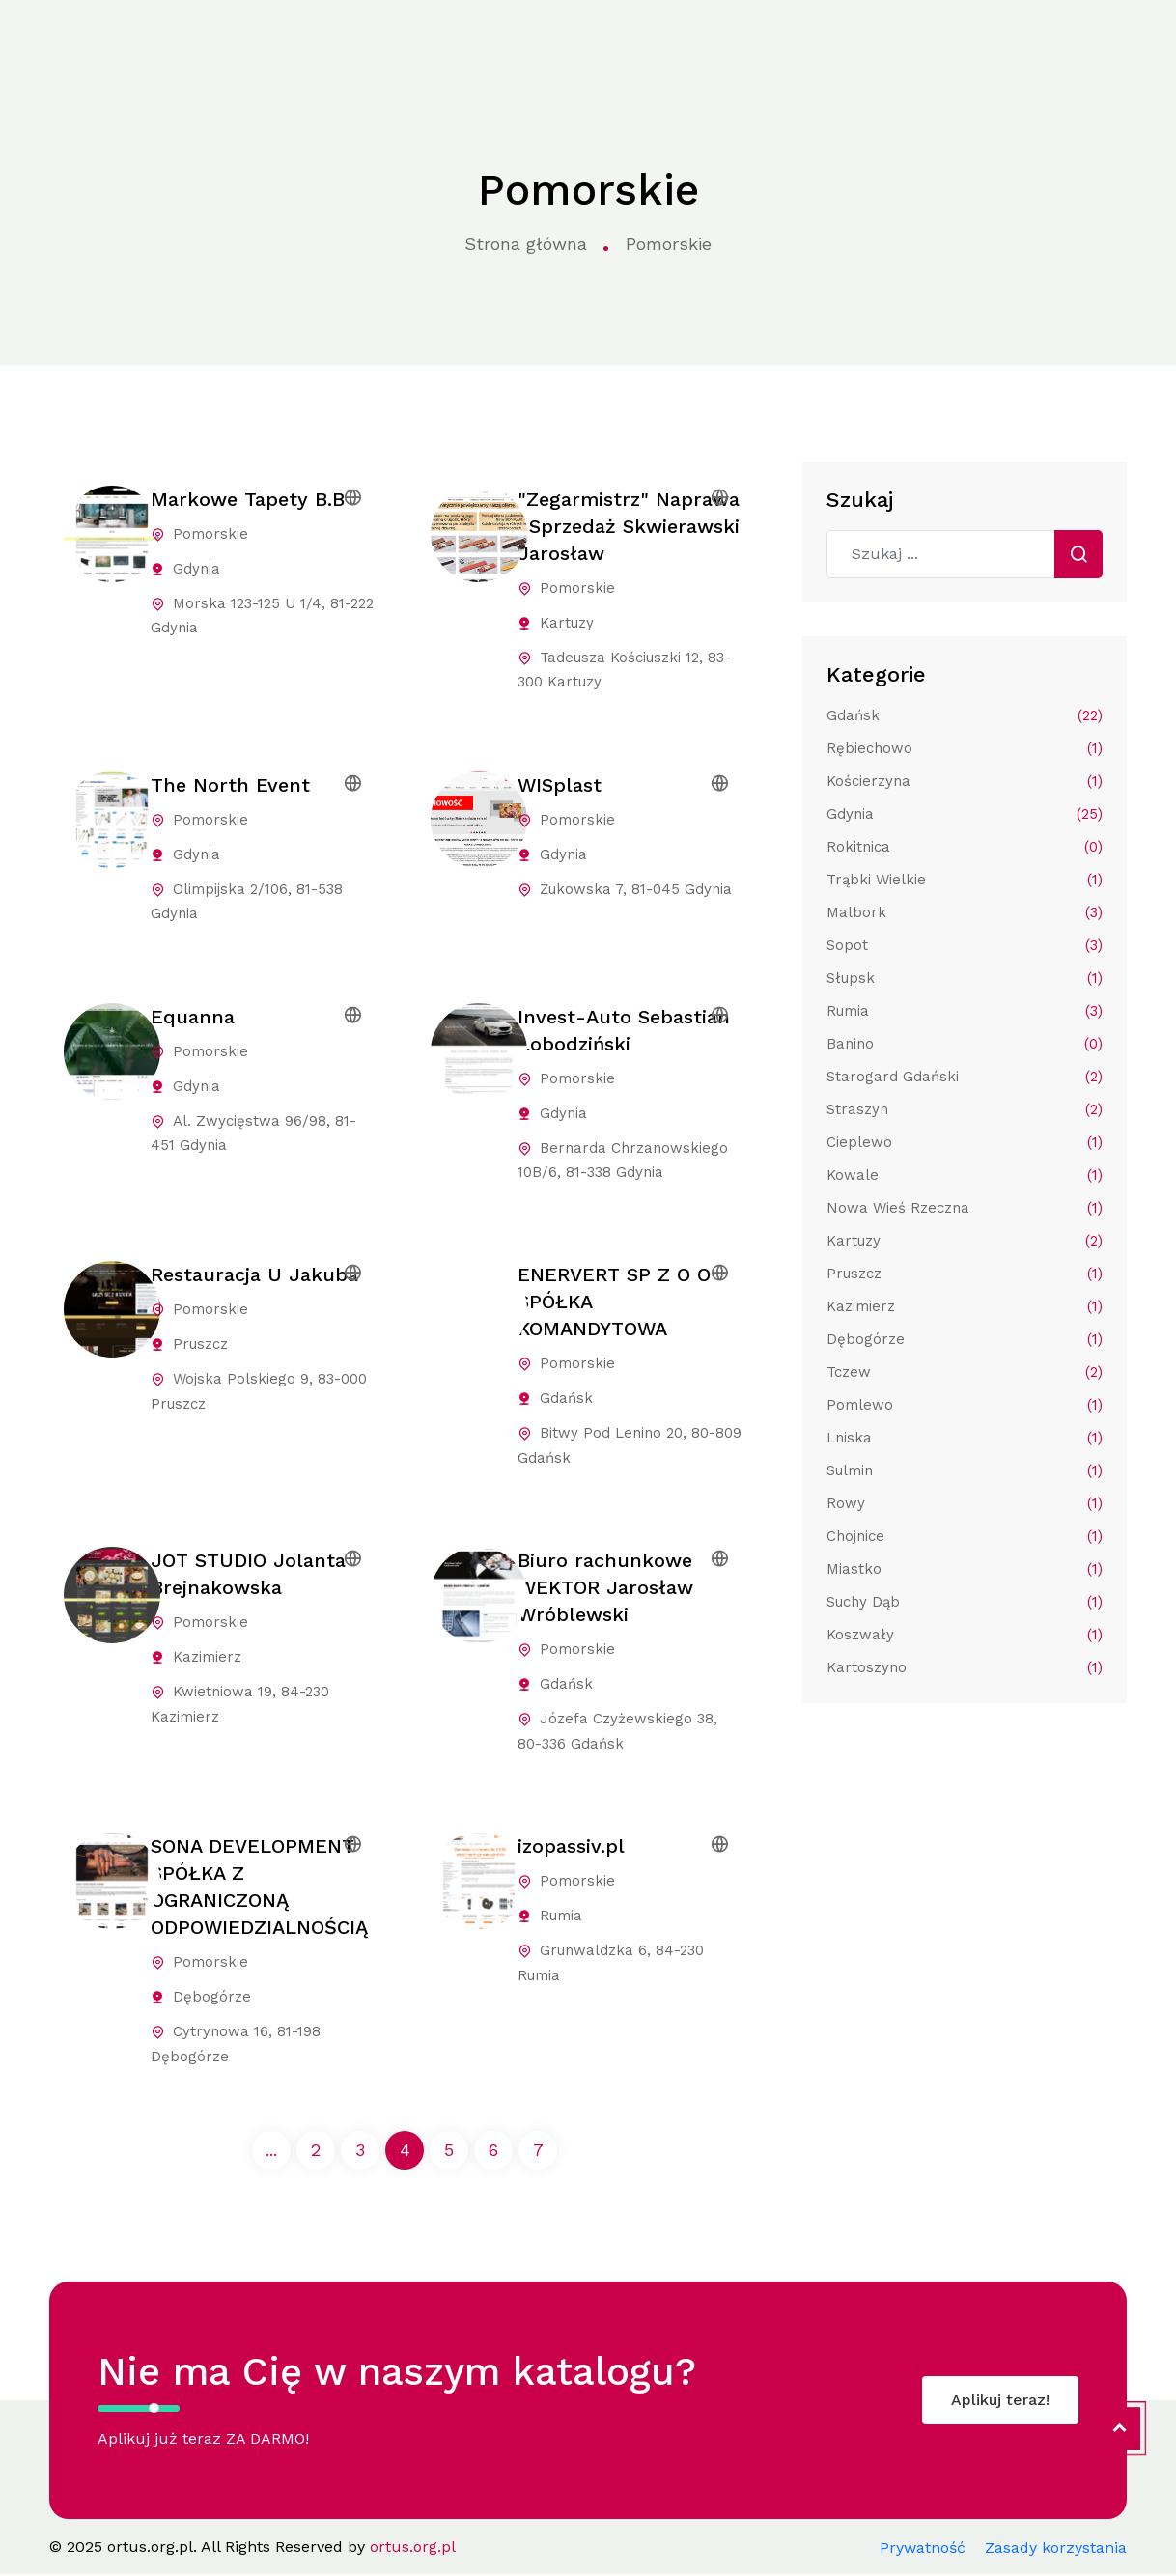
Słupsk (964, 978)
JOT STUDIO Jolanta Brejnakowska (248, 1576)
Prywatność (923, 2549)
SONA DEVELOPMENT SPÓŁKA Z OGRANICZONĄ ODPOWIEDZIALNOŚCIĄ (259, 1888)
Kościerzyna (964, 781)
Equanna (193, 1016)
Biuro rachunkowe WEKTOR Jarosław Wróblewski (605, 1589)
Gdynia (964, 814)
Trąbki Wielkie (964, 879)
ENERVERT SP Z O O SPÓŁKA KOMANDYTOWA (614, 1302)
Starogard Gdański (964, 1076)
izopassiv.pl (571, 1848)
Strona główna (224, 40)
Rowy (964, 1503)
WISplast (560, 785)
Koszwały (964, 1634)
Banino (964, 1043)
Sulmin (964, 1470)
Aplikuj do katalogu (1057, 40)
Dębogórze (964, 1339)
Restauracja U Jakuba (254, 1275)
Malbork (964, 912)
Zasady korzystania (1056, 2549)
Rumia (964, 1010)
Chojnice (964, 1536)
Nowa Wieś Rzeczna (964, 1207)
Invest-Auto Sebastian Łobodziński (624, 1030)
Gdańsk (964, 715)
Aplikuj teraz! (1000, 2402)
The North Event (230, 785)
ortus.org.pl (65, 41)
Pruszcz (964, 1273)
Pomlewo (964, 1404)
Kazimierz (964, 1306)
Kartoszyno (964, 1667)
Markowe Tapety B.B (248, 499)
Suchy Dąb (964, 1601)
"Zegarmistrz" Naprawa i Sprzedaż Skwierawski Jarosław (629, 526)
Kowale (964, 1175)
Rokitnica (964, 846)
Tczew (964, 1372)
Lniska (964, 1437)
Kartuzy (964, 1240)
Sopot (964, 945)
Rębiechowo (964, 748)
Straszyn (964, 1109)
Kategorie (341, 41)
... (271, 2152)
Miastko (964, 1569)
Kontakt (873, 40)
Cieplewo (964, 1142)
